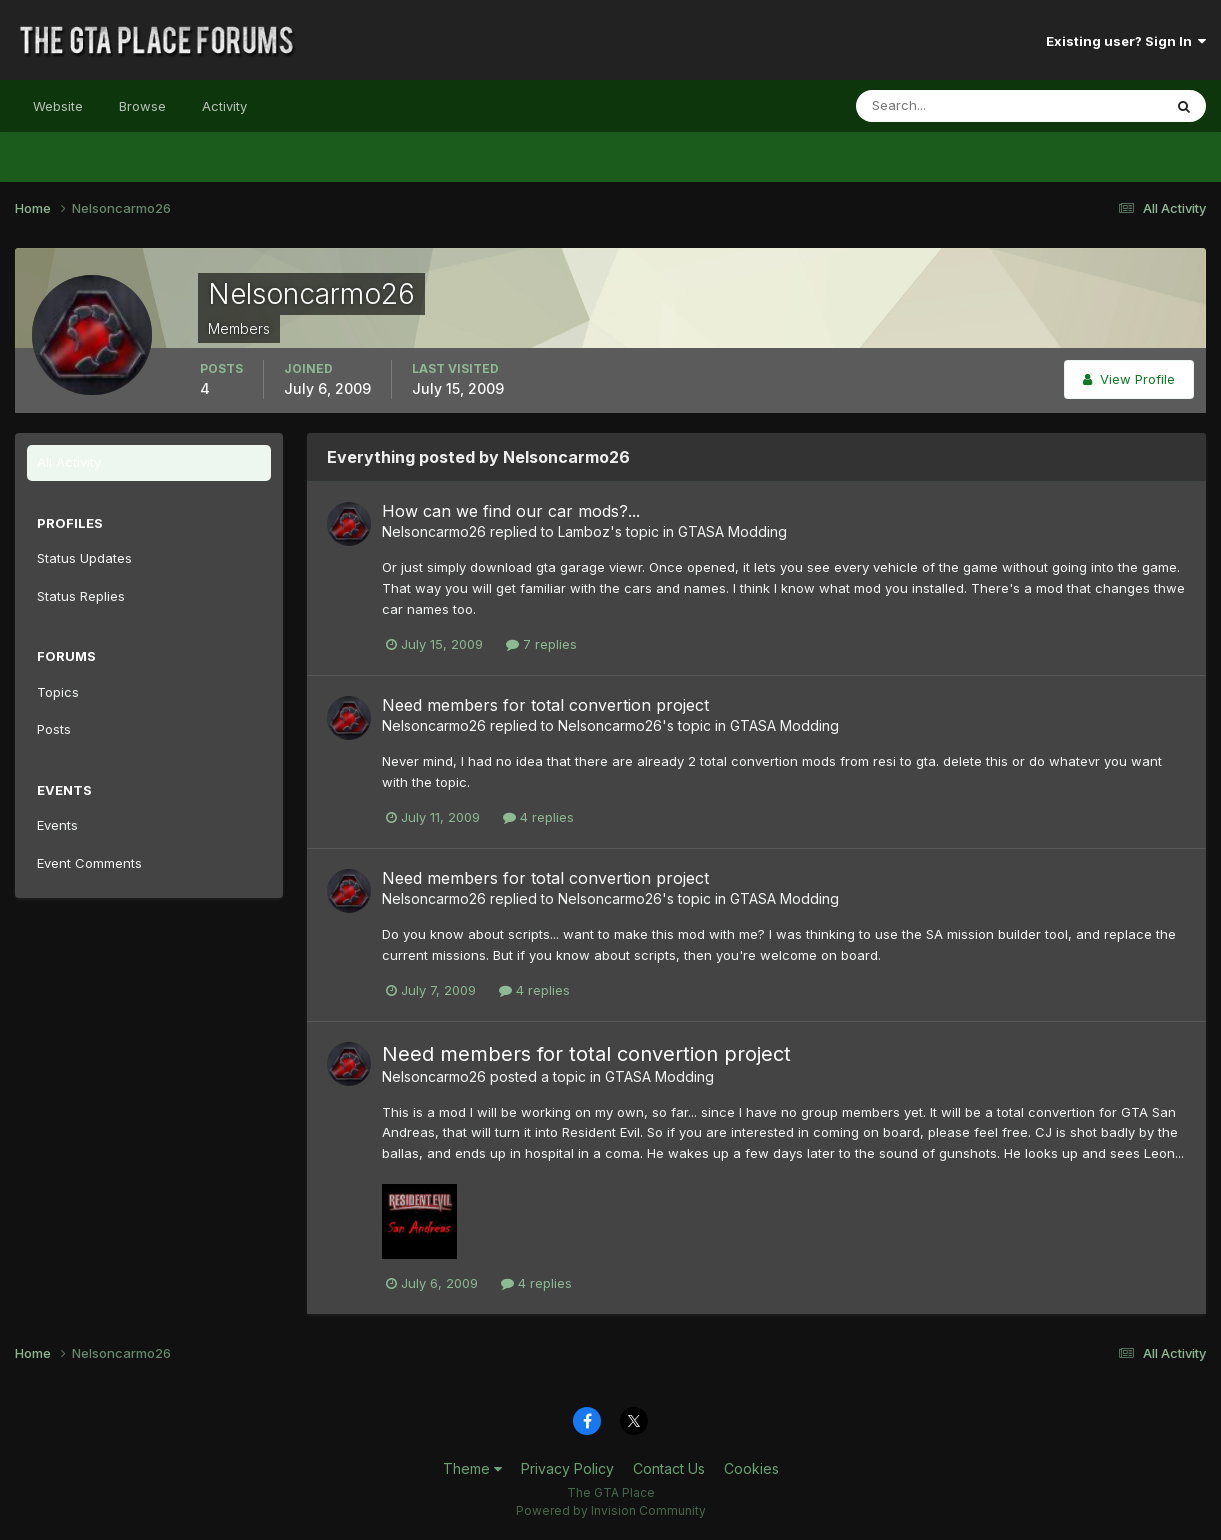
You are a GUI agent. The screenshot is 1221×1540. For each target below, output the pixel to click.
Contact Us (669, 1468)
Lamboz (584, 531)
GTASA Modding (732, 531)
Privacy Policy (567, 1468)
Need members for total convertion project (545, 705)
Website (58, 106)
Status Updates (84, 558)
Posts (54, 729)
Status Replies (81, 596)
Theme (472, 1468)
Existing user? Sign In (1126, 41)
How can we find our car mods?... (511, 511)
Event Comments (89, 863)
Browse (142, 106)
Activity (224, 106)
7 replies (541, 644)
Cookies (751, 1468)
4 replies (538, 817)
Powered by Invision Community (611, 1510)
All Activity (69, 462)
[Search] (944, 106)
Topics (58, 692)
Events (57, 825)
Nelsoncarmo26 (434, 531)
